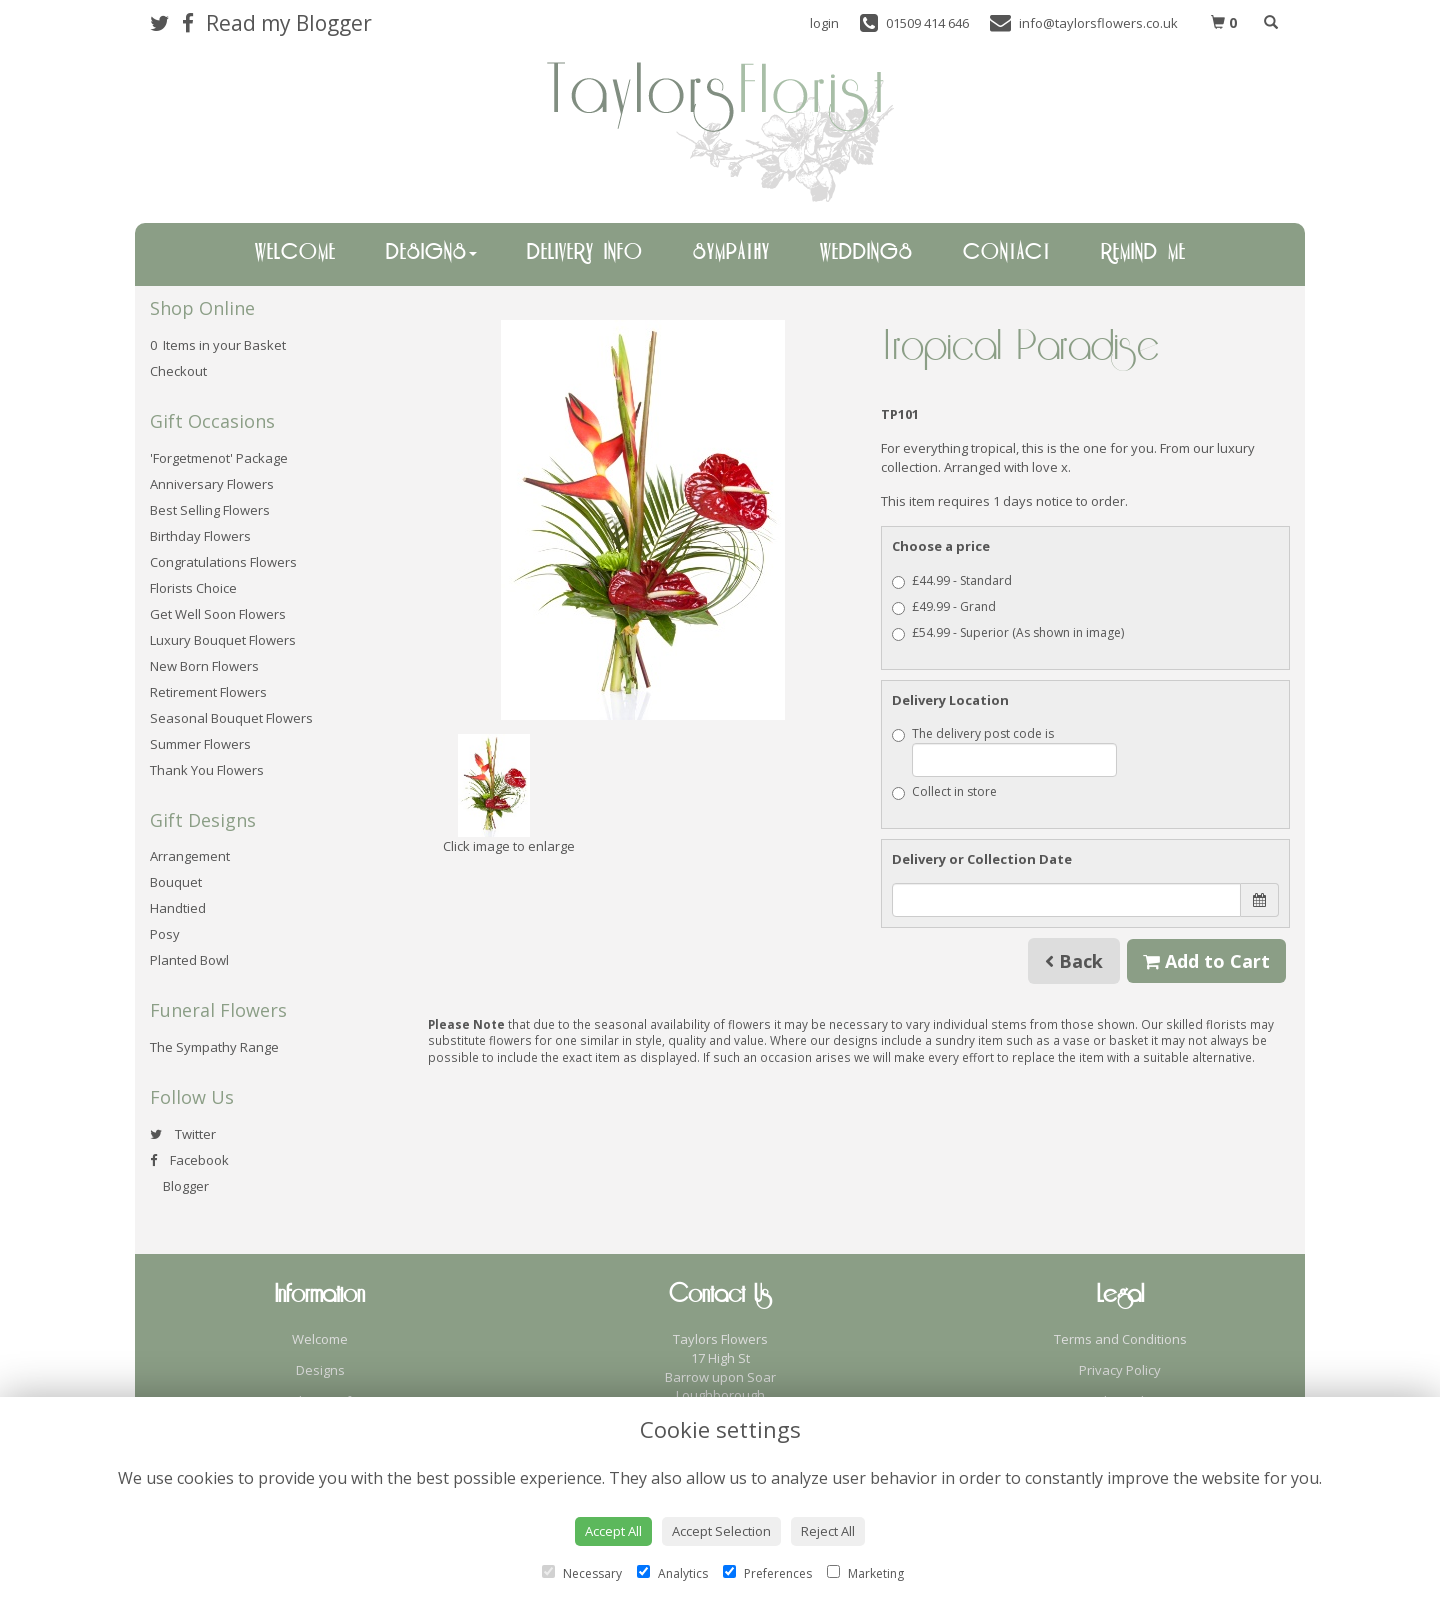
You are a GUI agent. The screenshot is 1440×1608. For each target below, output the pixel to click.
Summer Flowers (200, 744)
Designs (431, 253)
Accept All (613, 1531)
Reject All (828, 1531)
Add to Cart (1206, 961)
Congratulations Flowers (223, 562)
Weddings (866, 253)
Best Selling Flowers (210, 510)
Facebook (189, 1160)
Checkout (178, 371)
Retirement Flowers (208, 692)
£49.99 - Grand (944, 606)
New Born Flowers (204, 666)
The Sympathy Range (214, 1047)
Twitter (183, 1134)
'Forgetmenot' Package (219, 458)
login (824, 23)
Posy (165, 934)
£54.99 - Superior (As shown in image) (1008, 632)
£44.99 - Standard (952, 580)
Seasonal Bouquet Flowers (231, 718)
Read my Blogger (289, 23)
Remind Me (1143, 253)
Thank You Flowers (207, 770)
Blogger (179, 1186)
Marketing (865, 1573)
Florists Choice (193, 588)
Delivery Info (585, 253)
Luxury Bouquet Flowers (223, 640)
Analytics (672, 1573)
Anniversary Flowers (212, 484)
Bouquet (176, 882)
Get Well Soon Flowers (218, 614)
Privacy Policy (1120, 1370)
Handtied (178, 908)
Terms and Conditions (1120, 1339)
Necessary (582, 1573)
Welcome (295, 253)
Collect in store (944, 791)
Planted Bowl (189, 960)
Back (1074, 961)
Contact (1007, 253)
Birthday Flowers (200, 536)
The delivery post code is (1004, 751)
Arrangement (190, 856)
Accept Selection (721, 1531)
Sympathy (731, 253)
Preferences (767, 1573)
